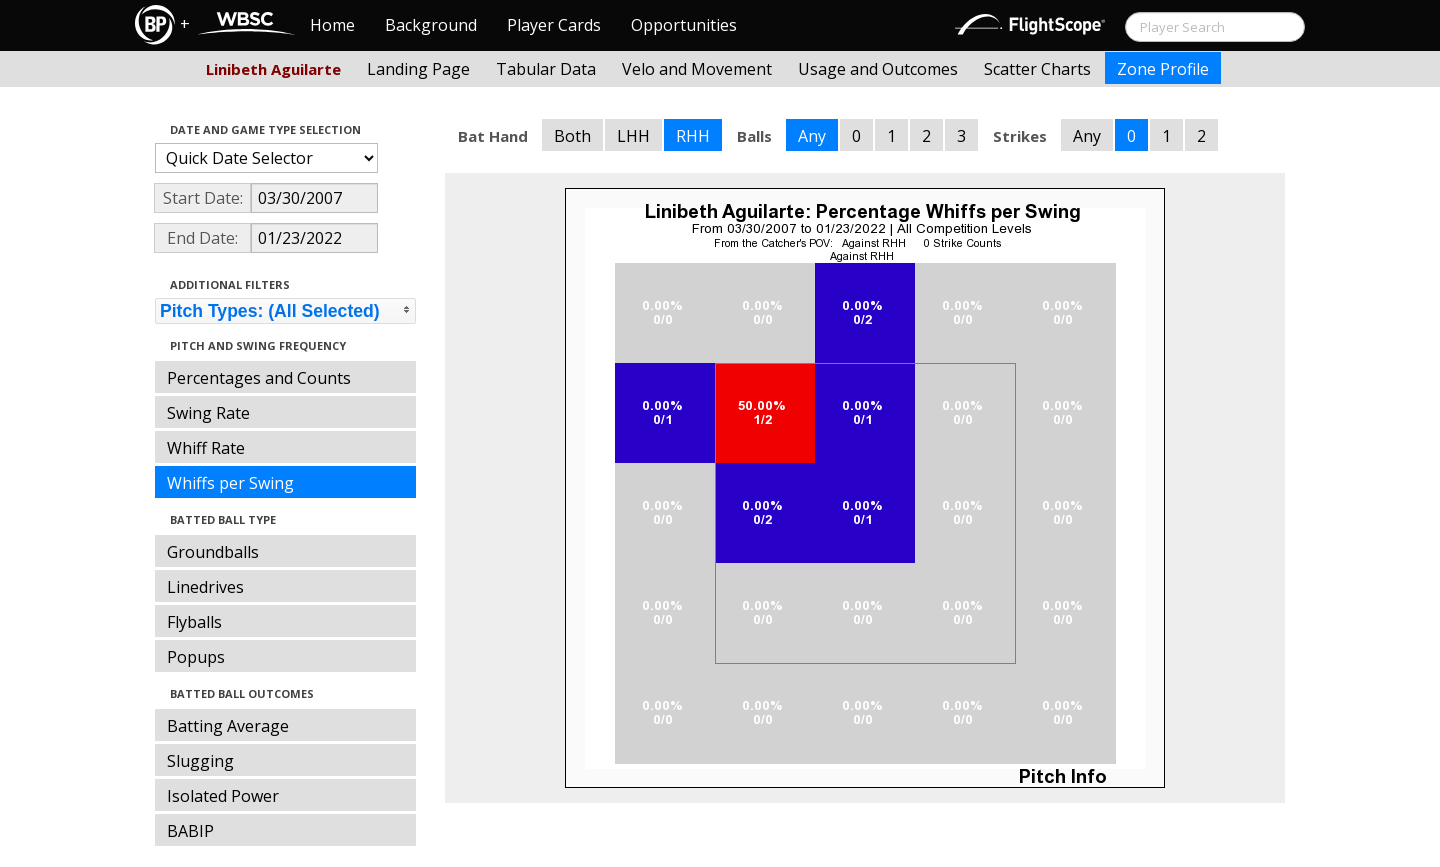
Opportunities (684, 25)
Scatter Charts (1037, 69)
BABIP (190, 831)
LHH (633, 136)
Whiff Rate (206, 448)
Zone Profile (1163, 69)
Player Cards (554, 25)
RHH (693, 136)
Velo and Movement (697, 69)
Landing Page (418, 69)
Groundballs (213, 552)
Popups (196, 657)
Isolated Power (223, 796)
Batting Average (228, 726)
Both (572, 136)
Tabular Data (546, 69)
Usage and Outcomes (878, 69)
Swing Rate (208, 413)
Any (812, 136)
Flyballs (194, 622)
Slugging (200, 761)
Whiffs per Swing (230, 483)
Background (431, 25)
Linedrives (205, 587)
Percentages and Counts (259, 378)
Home (332, 25)
